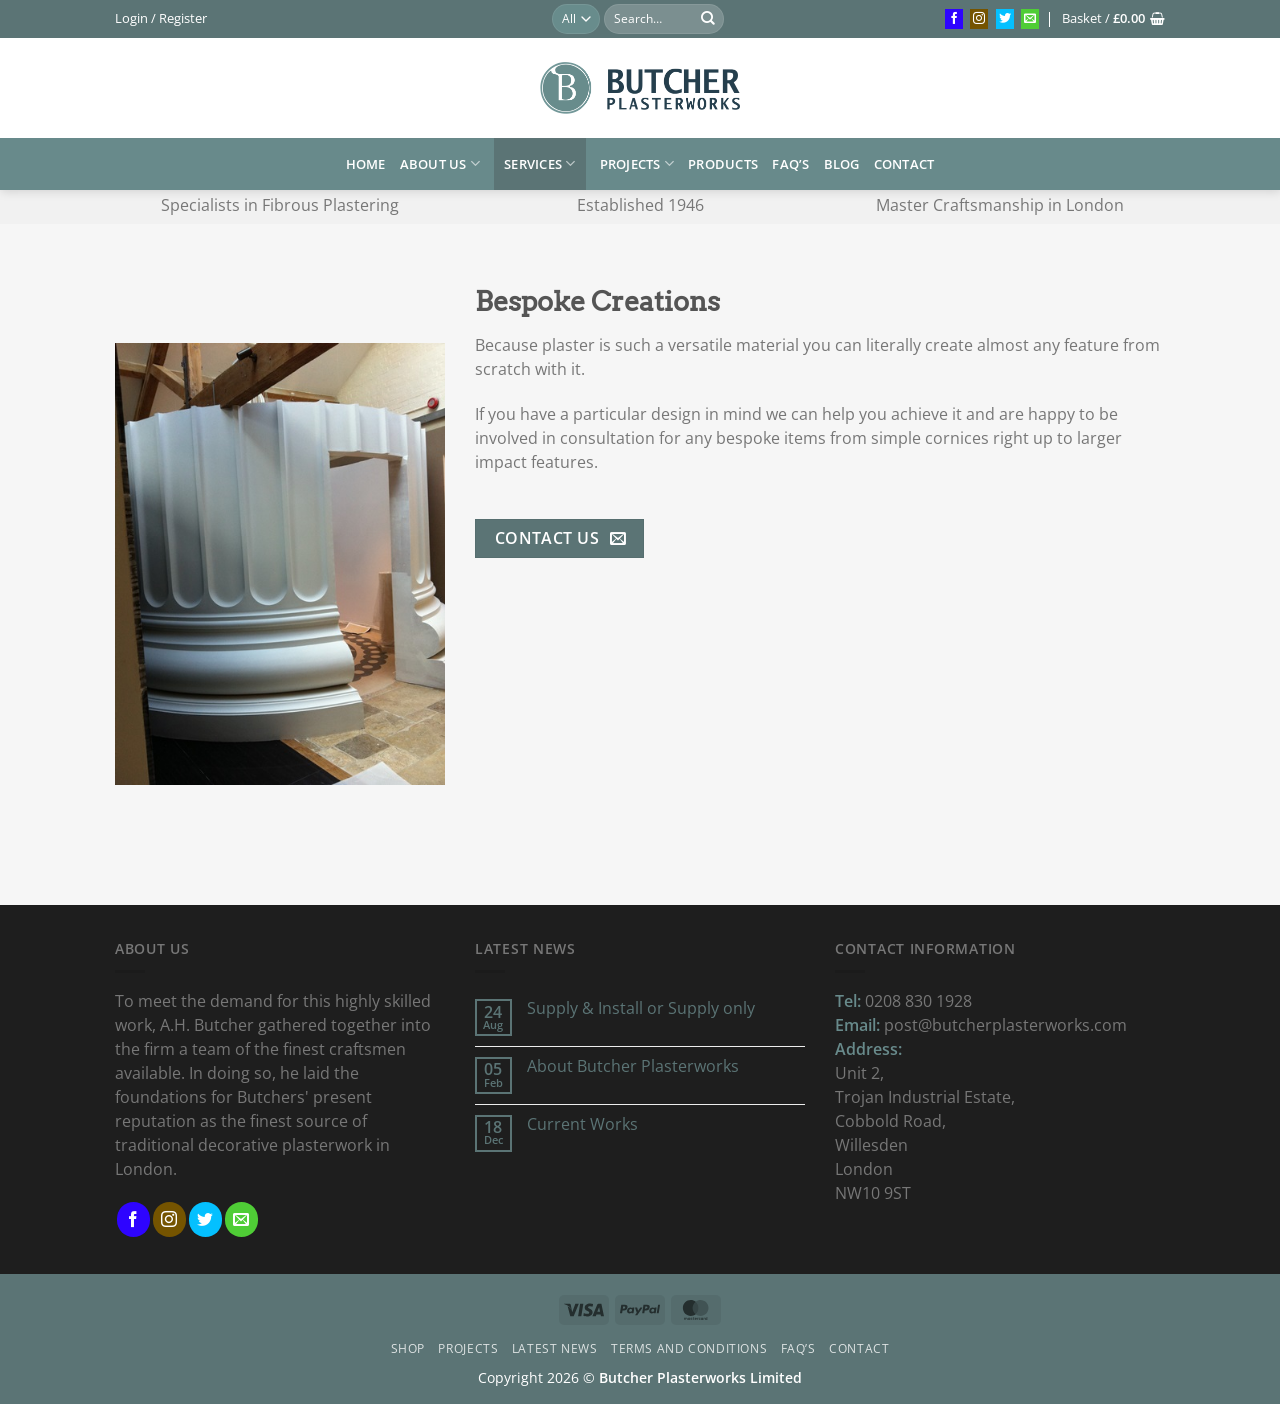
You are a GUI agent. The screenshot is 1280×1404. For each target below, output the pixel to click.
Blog (842, 164)
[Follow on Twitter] (1005, 19)
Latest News (555, 1348)
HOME (366, 164)
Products (723, 164)
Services (540, 163)
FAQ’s (790, 164)
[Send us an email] (1030, 19)
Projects (637, 163)
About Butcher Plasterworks (633, 1066)
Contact (904, 164)
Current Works (582, 1124)
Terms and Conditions (689, 1348)
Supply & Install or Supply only (641, 1008)
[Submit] (708, 19)
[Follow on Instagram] (979, 19)
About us (440, 163)
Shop (408, 1348)
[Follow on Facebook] (954, 19)
